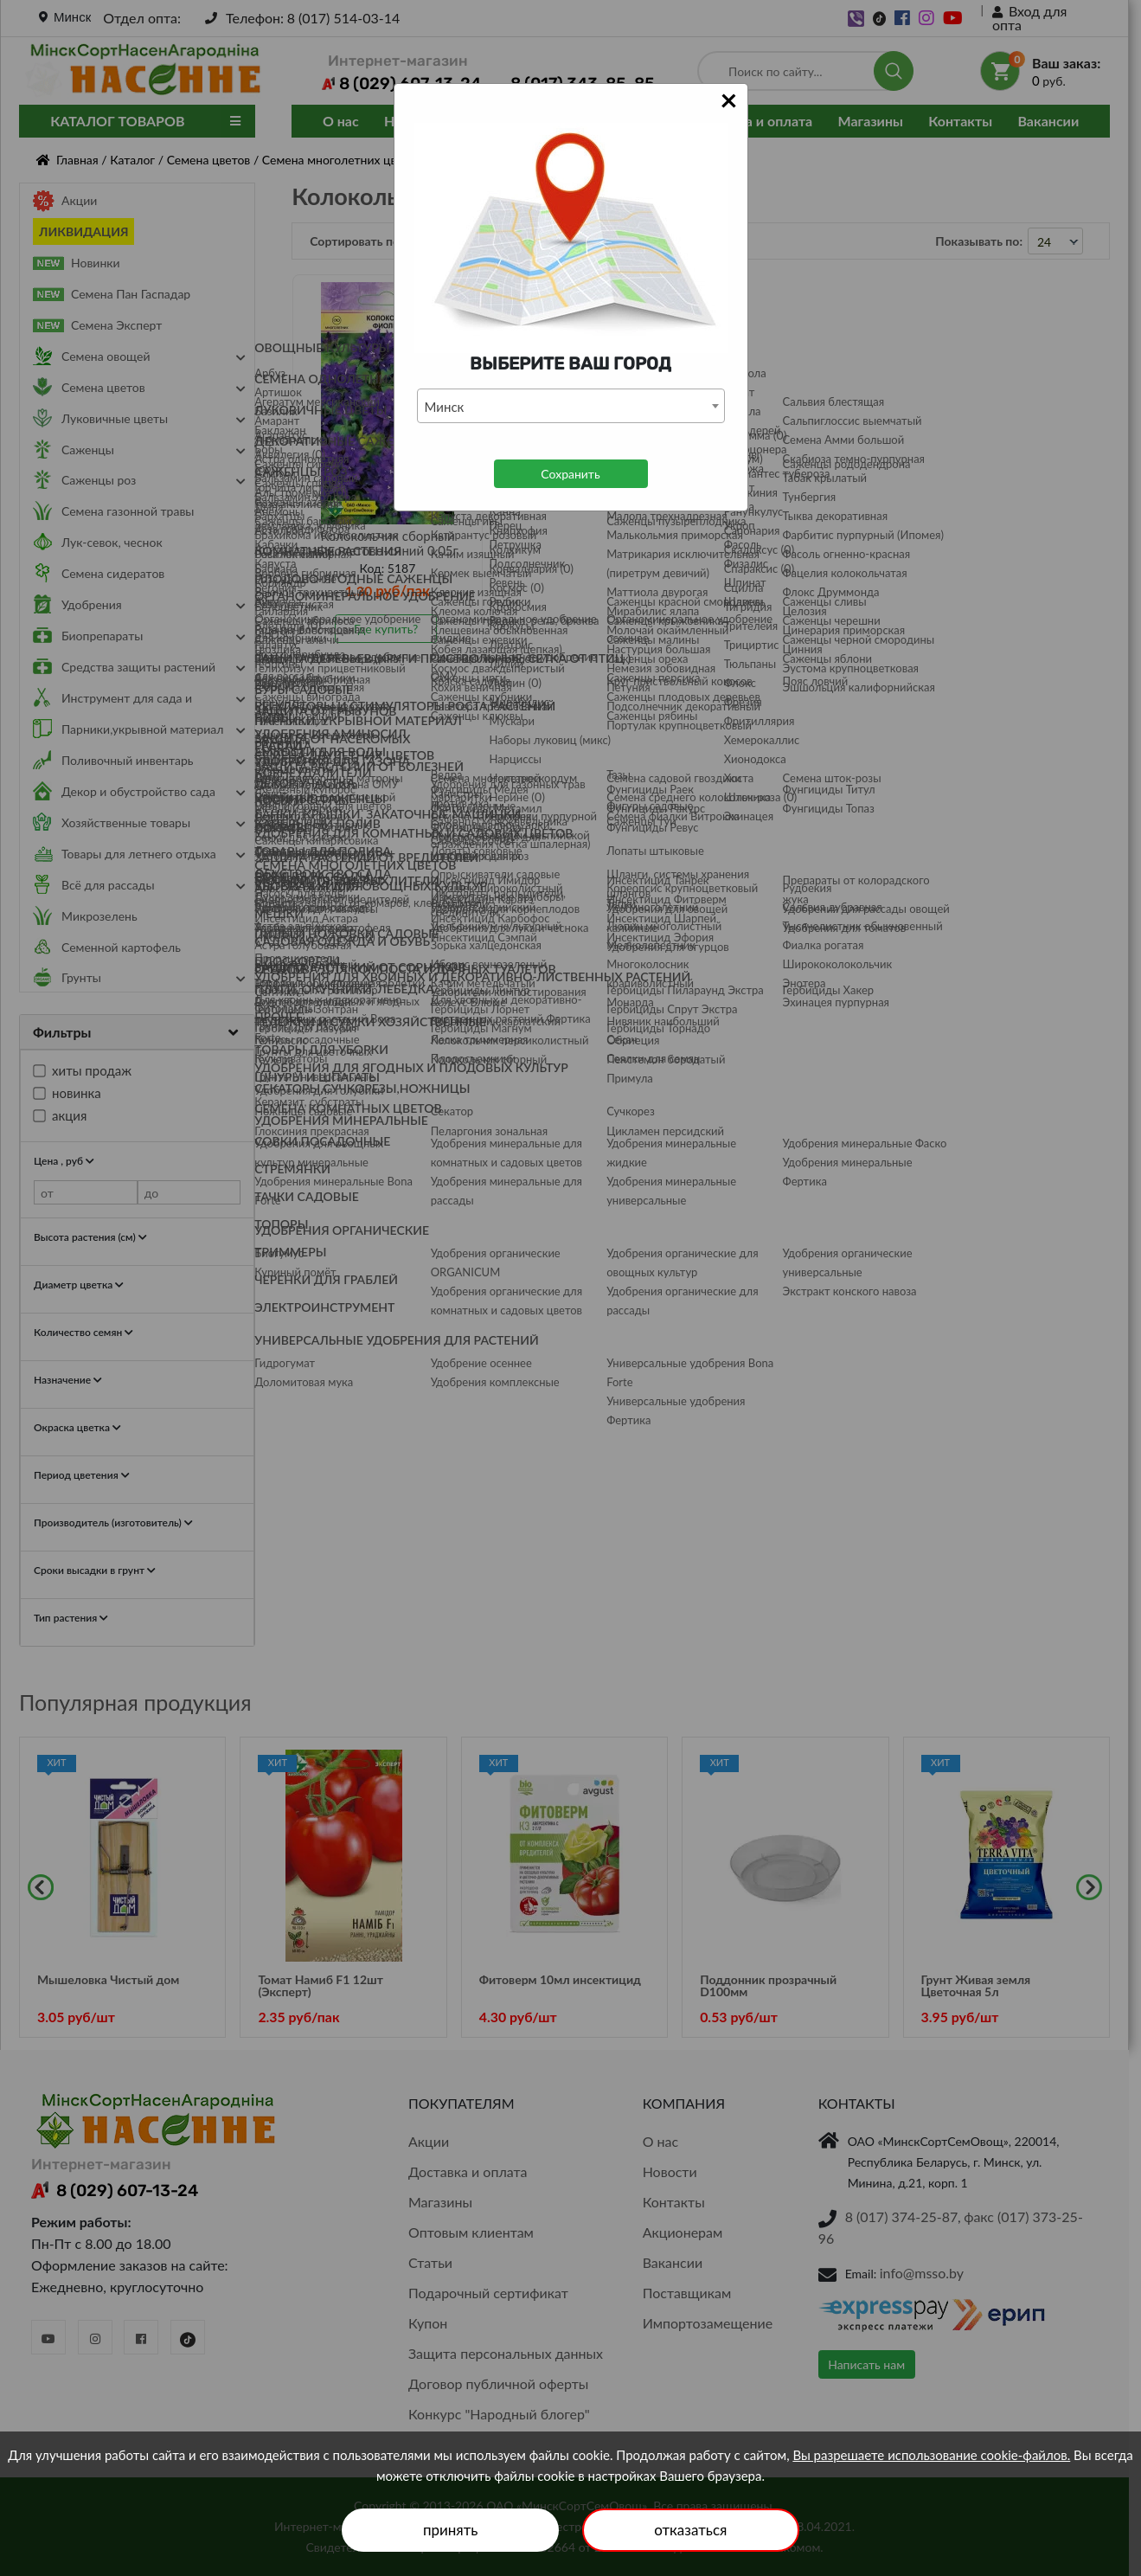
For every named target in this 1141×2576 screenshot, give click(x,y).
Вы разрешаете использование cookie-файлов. (931, 2455)
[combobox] (571, 406)
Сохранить (570, 473)
